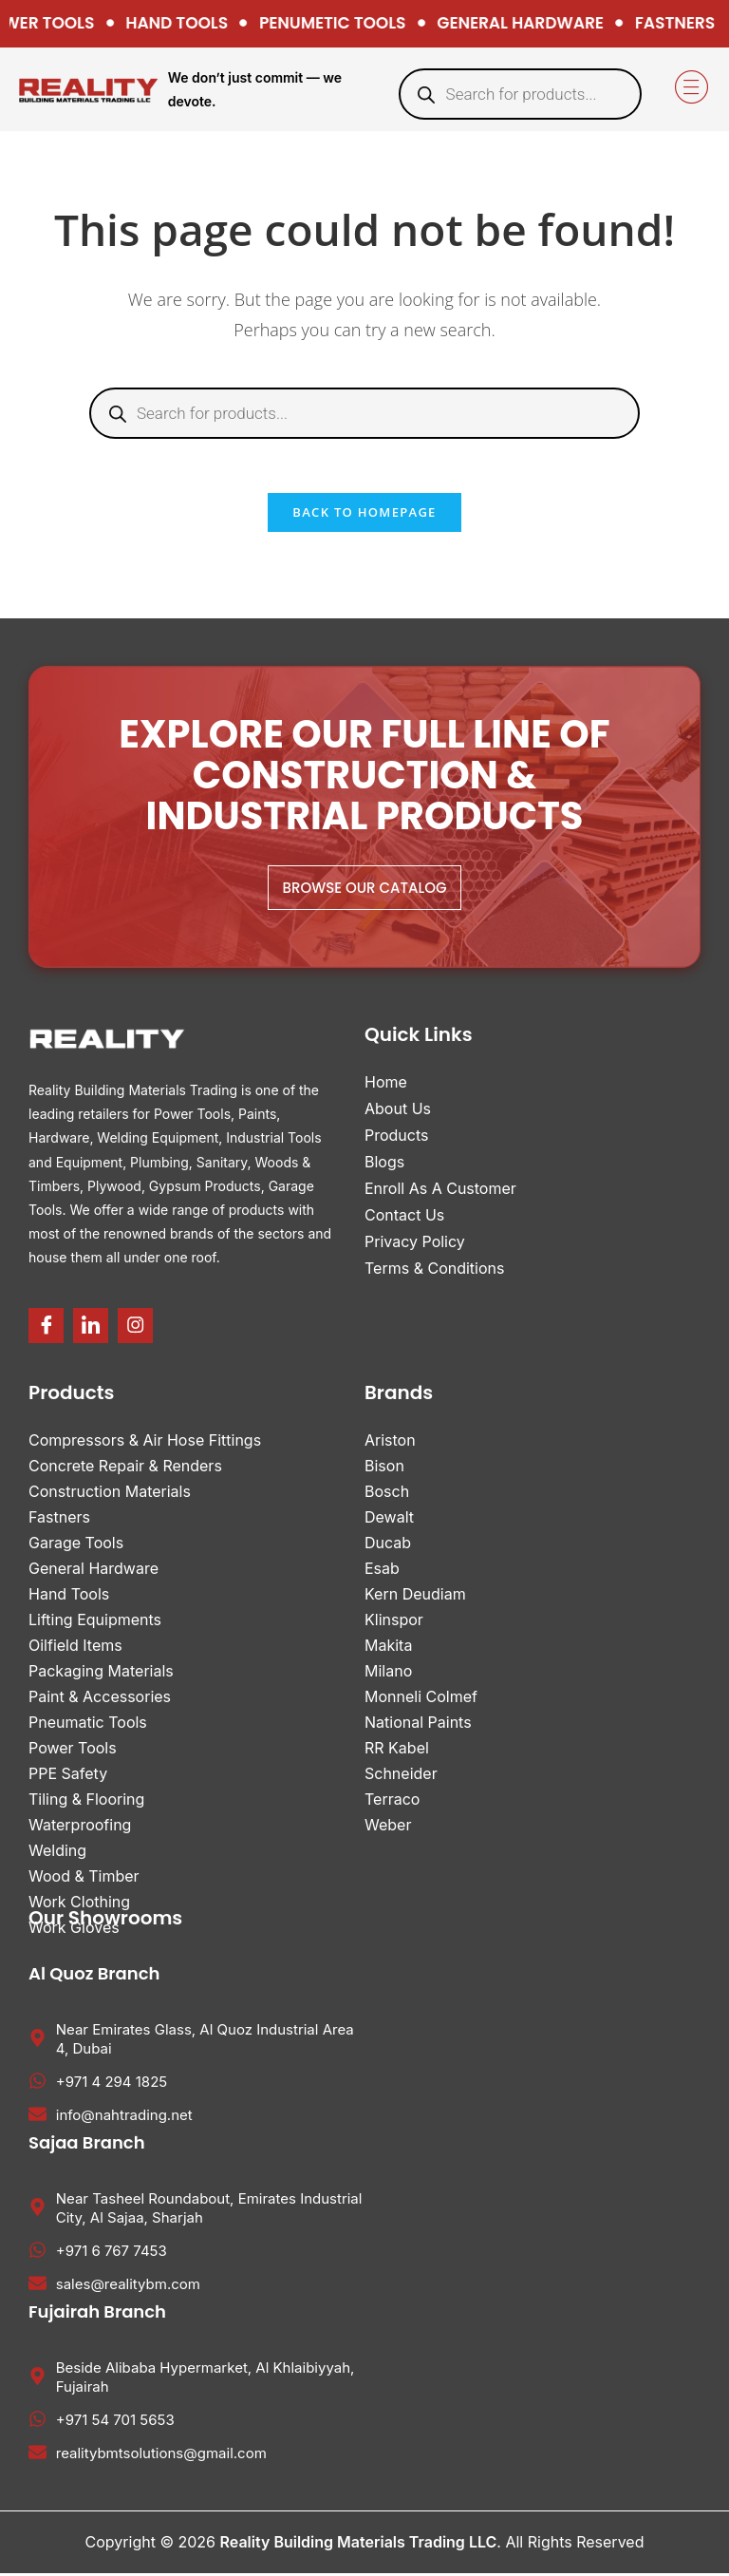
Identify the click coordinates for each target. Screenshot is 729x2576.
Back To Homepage (364, 515)
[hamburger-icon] (688, 89)
